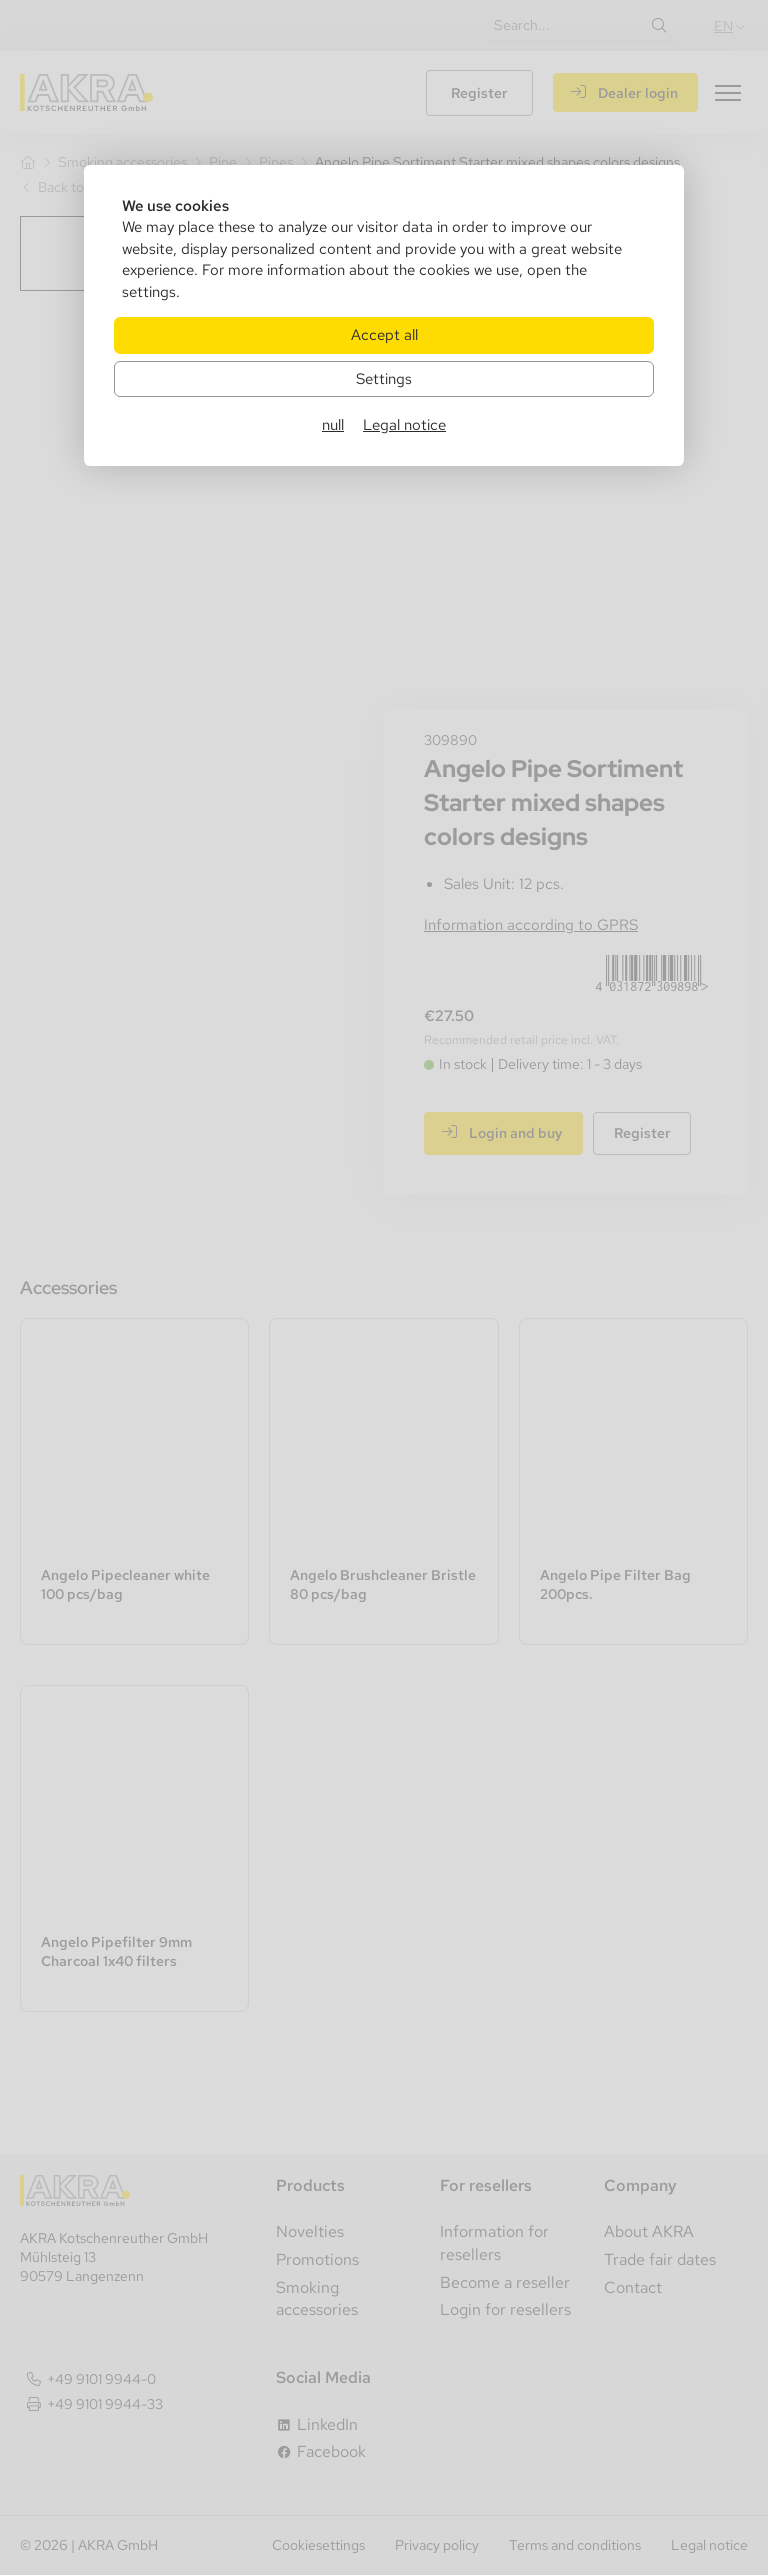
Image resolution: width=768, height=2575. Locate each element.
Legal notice (404, 424)
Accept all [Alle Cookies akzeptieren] (384, 334)
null (333, 424)
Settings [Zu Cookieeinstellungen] (384, 378)
